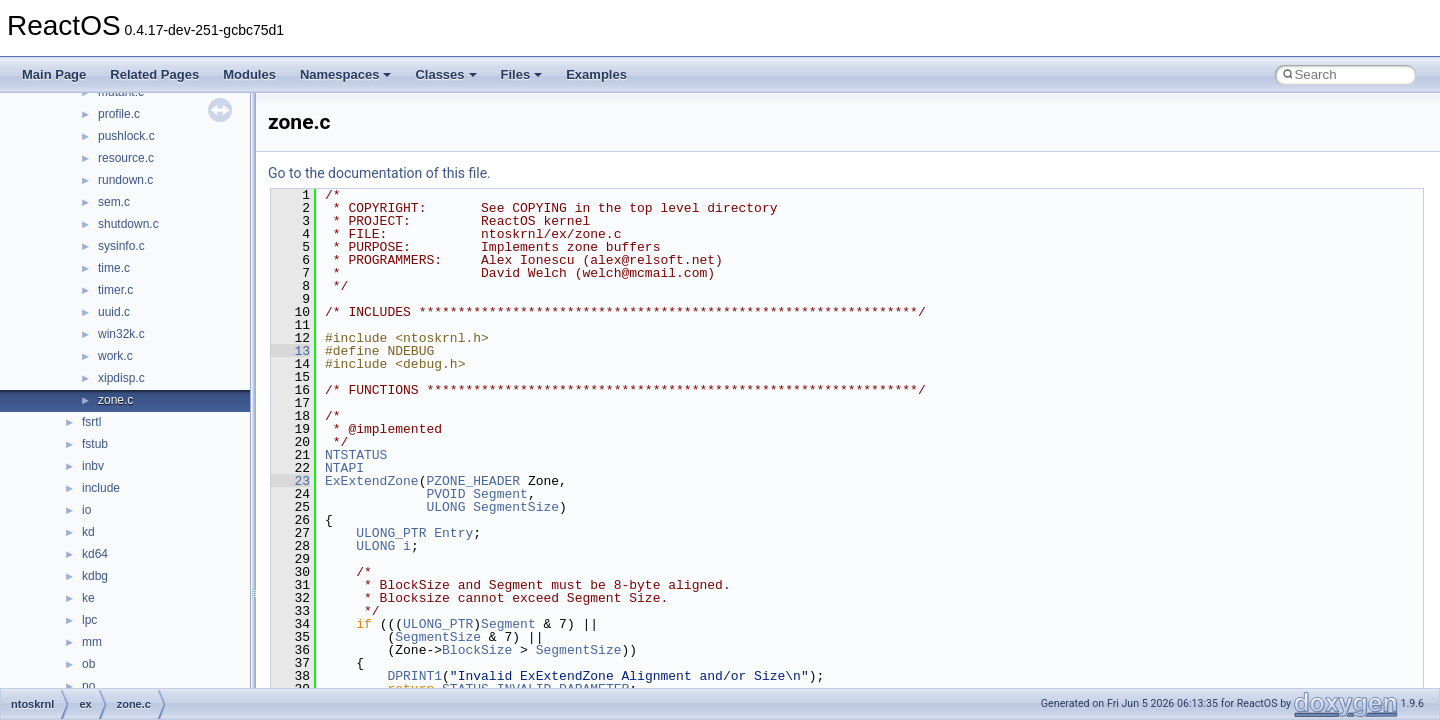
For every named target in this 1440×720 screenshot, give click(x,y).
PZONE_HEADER (473, 481)
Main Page (54, 74)
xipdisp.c (121, 378)
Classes (445, 74)
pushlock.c (126, 136)
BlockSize (477, 650)
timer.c (115, 290)
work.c (115, 356)
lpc (89, 620)
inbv (93, 466)
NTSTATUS (356, 455)
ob (88, 664)
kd (88, 532)
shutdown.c (128, 224)
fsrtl (91, 422)
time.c (114, 268)
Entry (453, 533)
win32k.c (121, 334)
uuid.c (114, 312)
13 (290, 351)
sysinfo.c (121, 246)
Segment (500, 494)
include (101, 488)
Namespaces (346, 74)
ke (88, 598)
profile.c (119, 114)
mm (92, 642)
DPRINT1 (414, 676)
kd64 (95, 554)
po (88, 686)
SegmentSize (516, 507)
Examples (596, 74)
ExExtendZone (372, 481)
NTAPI (344, 468)
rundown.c (125, 180)
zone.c (115, 400)
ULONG (445, 507)
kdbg (95, 576)
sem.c (114, 202)
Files (522, 74)
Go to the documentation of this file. (379, 173)
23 (290, 481)
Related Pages (154, 74)
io (86, 510)
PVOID (445, 494)
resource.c (126, 158)
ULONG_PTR (391, 533)
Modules (249, 74)
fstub (95, 444)
